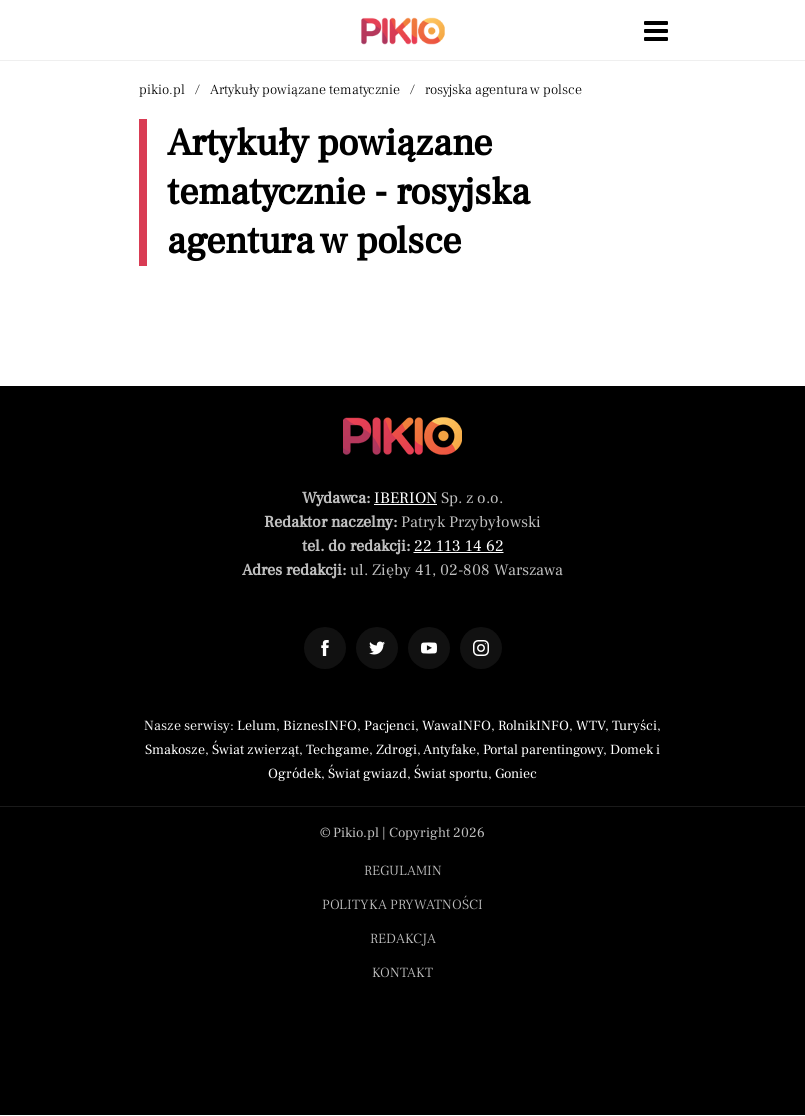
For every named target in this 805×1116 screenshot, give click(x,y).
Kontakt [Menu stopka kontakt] (402, 973)
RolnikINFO (533, 726)
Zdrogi (396, 750)
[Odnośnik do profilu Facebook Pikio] (325, 648)
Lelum (256, 726)
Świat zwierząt (255, 750)
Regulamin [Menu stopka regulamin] (403, 871)
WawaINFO (456, 726)
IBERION (405, 498)
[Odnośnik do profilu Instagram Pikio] (481, 648)
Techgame (337, 750)
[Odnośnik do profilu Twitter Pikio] (377, 648)
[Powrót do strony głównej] (402, 436)
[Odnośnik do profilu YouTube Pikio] (429, 648)
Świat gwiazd (367, 774)
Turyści (634, 726)
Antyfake (449, 750)
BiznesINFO (320, 726)
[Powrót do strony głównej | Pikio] (403, 31)
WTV (590, 726)
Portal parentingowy (543, 750)
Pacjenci (389, 726)
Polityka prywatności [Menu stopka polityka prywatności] (402, 905)
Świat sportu (451, 774)
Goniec (516, 774)
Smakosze (175, 750)
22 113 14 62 (459, 546)
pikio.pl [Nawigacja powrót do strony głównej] (162, 90)
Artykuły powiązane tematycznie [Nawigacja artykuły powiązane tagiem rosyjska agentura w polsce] (305, 90)
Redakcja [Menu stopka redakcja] (403, 939)
